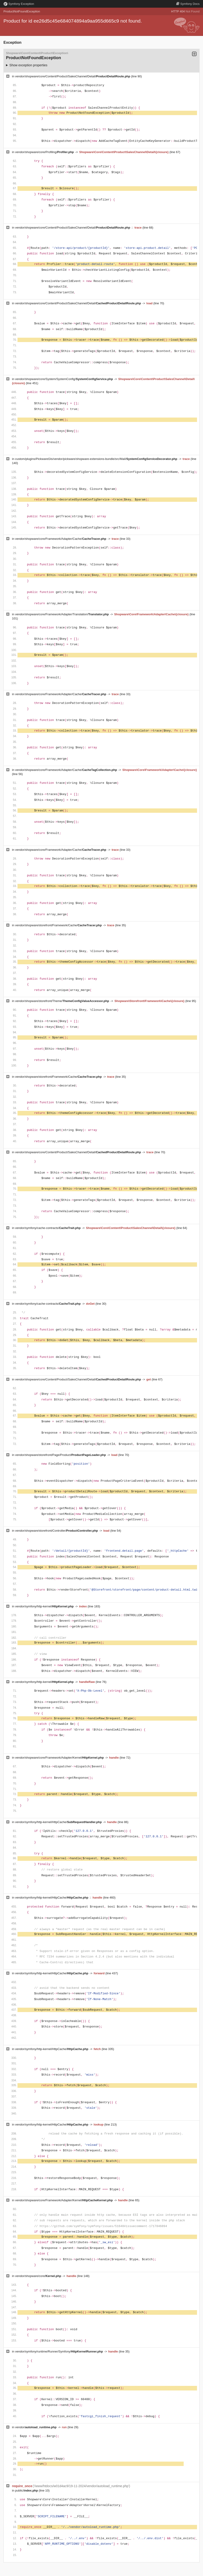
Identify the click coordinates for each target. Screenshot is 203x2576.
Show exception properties (28, 65)
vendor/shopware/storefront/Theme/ (62, 1001)
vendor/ (36, 2427)
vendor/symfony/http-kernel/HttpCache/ (58, 1822)
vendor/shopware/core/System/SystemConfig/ (64, 379)
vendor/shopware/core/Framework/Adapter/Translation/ (62, 614)
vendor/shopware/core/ (38, 2276)
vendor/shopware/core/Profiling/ (44, 152)
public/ (26, 2490)
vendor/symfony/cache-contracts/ (48, 1228)
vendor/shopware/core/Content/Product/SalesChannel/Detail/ (72, 76)
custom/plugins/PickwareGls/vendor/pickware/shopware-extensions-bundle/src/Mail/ (96, 459)
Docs (188, 4)
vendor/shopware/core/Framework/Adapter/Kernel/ (59, 1757)
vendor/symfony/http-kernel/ (44, 1606)
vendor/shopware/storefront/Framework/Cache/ (58, 925)
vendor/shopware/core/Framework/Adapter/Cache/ (60, 538)
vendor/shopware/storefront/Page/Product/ (60, 1455)
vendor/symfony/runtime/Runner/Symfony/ (59, 2351)
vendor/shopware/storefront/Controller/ (56, 1530)
